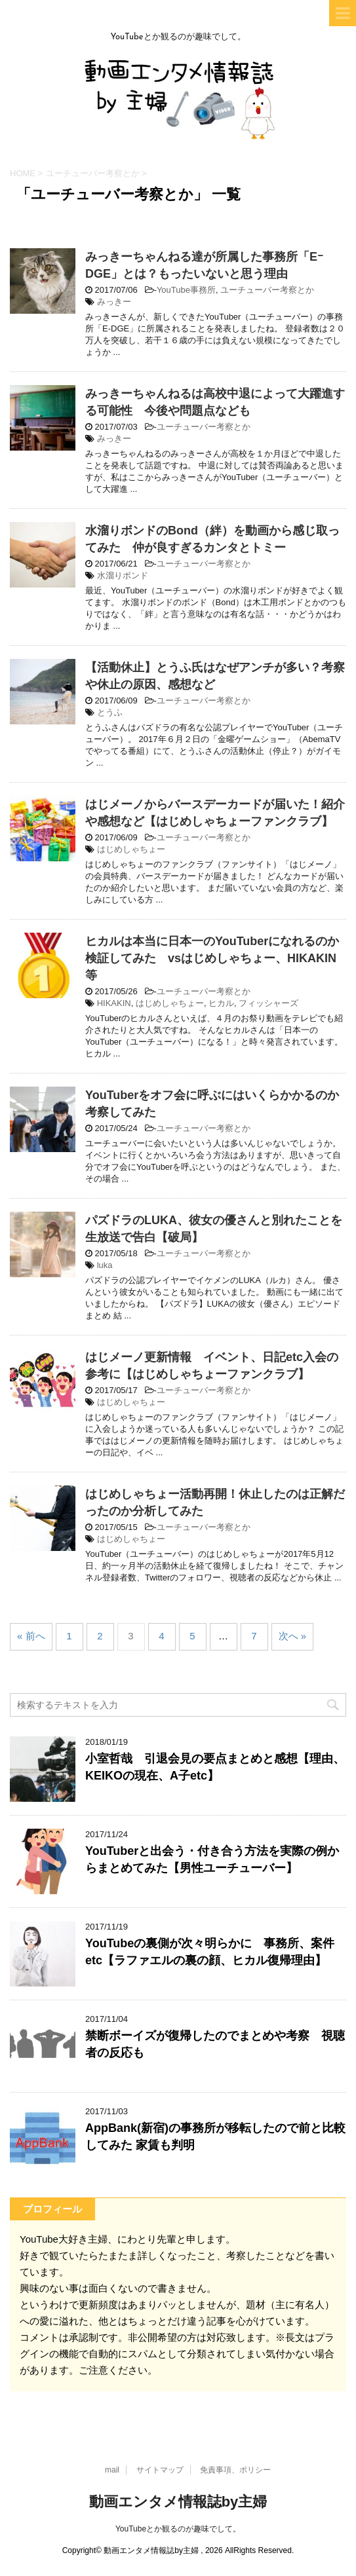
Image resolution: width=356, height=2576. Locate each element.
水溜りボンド (122, 575)
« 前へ (31, 1635)
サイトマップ (160, 2469)
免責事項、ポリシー (235, 2469)
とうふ (110, 712)
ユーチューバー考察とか (267, 290)
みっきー (114, 302)
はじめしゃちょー (131, 849)
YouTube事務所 (186, 290)
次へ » (293, 1635)
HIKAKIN (114, 1003)
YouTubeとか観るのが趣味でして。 (178, 2528)
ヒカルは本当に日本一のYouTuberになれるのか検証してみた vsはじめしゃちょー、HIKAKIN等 (212, 958)
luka (105, 1265)
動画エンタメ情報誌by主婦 (178, 2501)
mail (112, 2469)
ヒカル (221, 1003)
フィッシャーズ (268, 1003)
